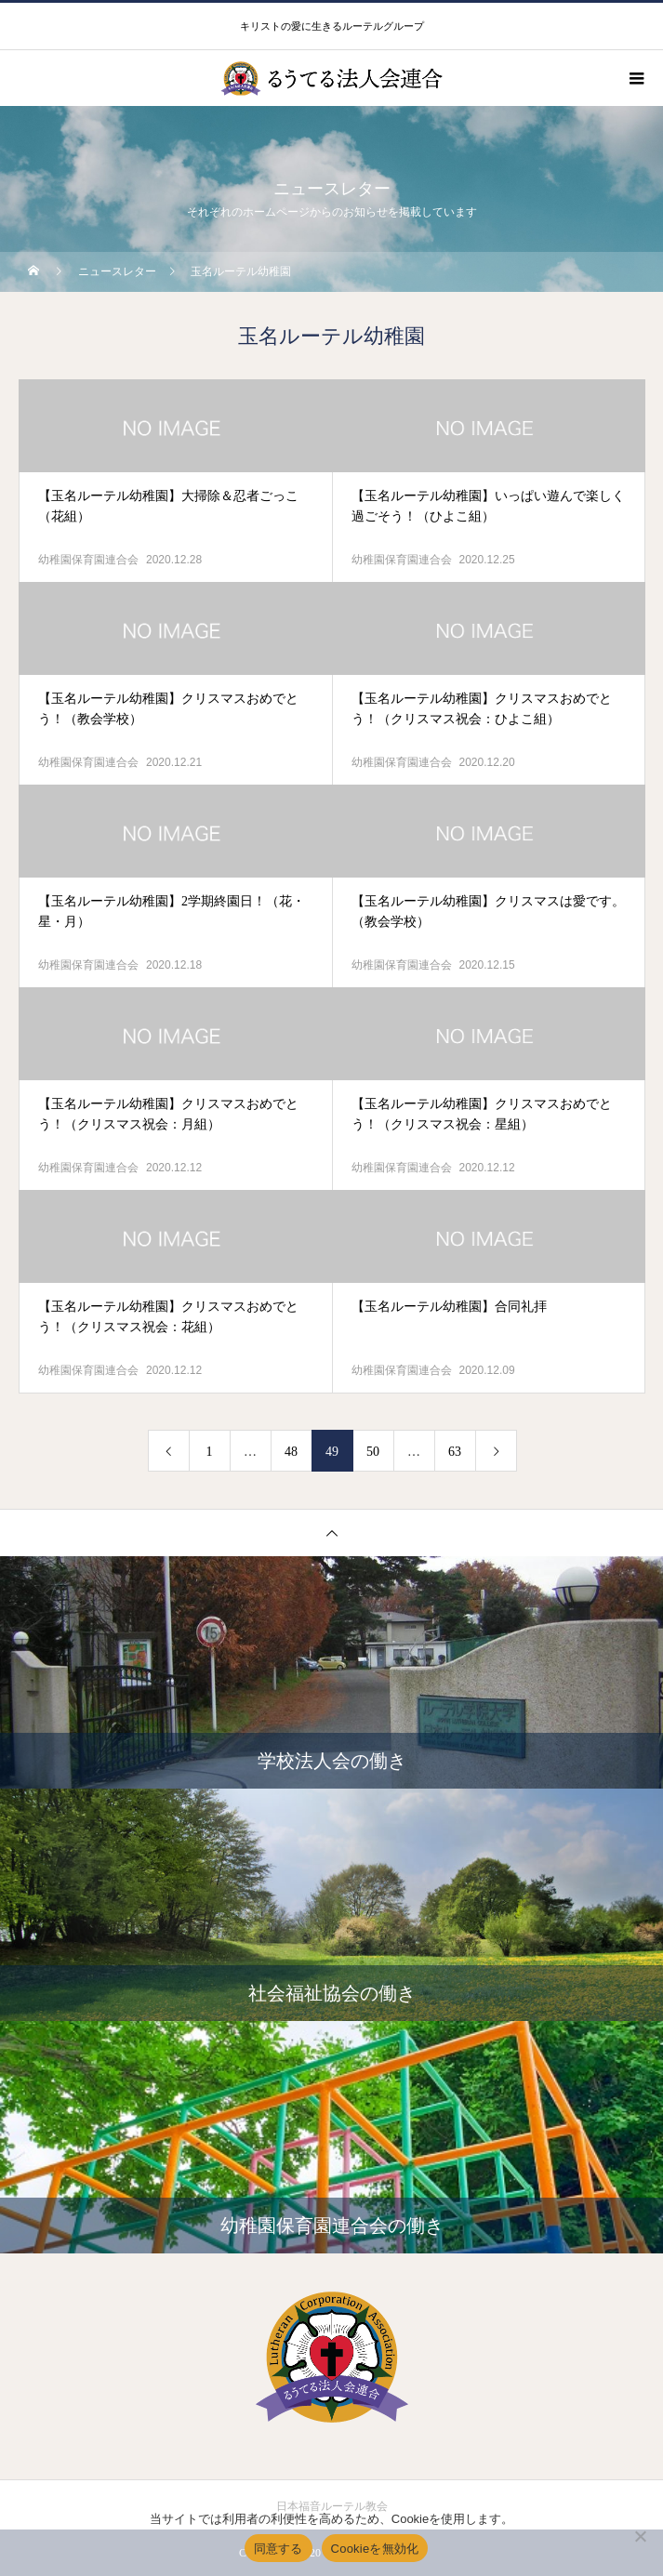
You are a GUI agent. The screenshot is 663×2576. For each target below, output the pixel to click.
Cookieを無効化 (375, 2549)
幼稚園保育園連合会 (88, 559)
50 (372, 1452)
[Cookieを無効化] (639, 2536)
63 (454, 1452)
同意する (278, 2549)
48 (291, 1452)
